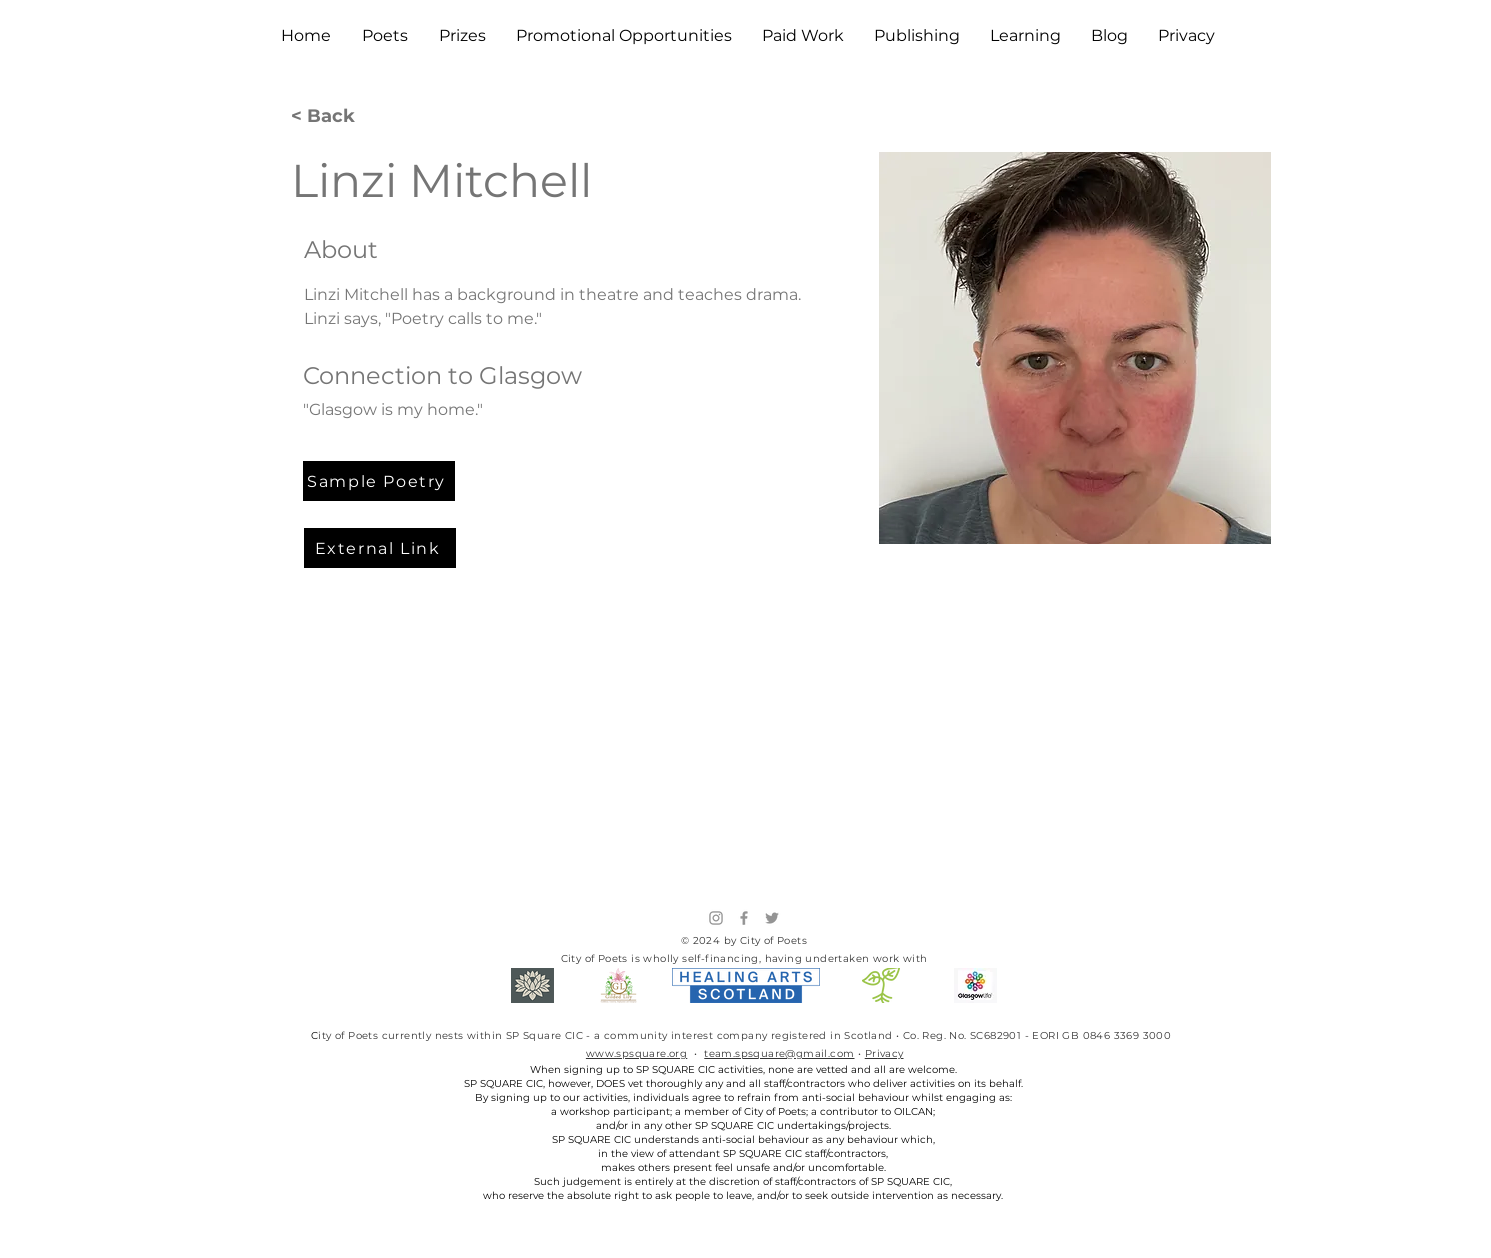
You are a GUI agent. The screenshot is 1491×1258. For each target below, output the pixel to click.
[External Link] (380, 548)
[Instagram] (716, 918)
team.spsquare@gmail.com (779, 1053)
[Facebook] (744, 918)
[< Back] (330, 116)
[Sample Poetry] (379, 481)
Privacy (884, 1053)
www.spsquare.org (636, 1053)
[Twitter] (772, 918)
